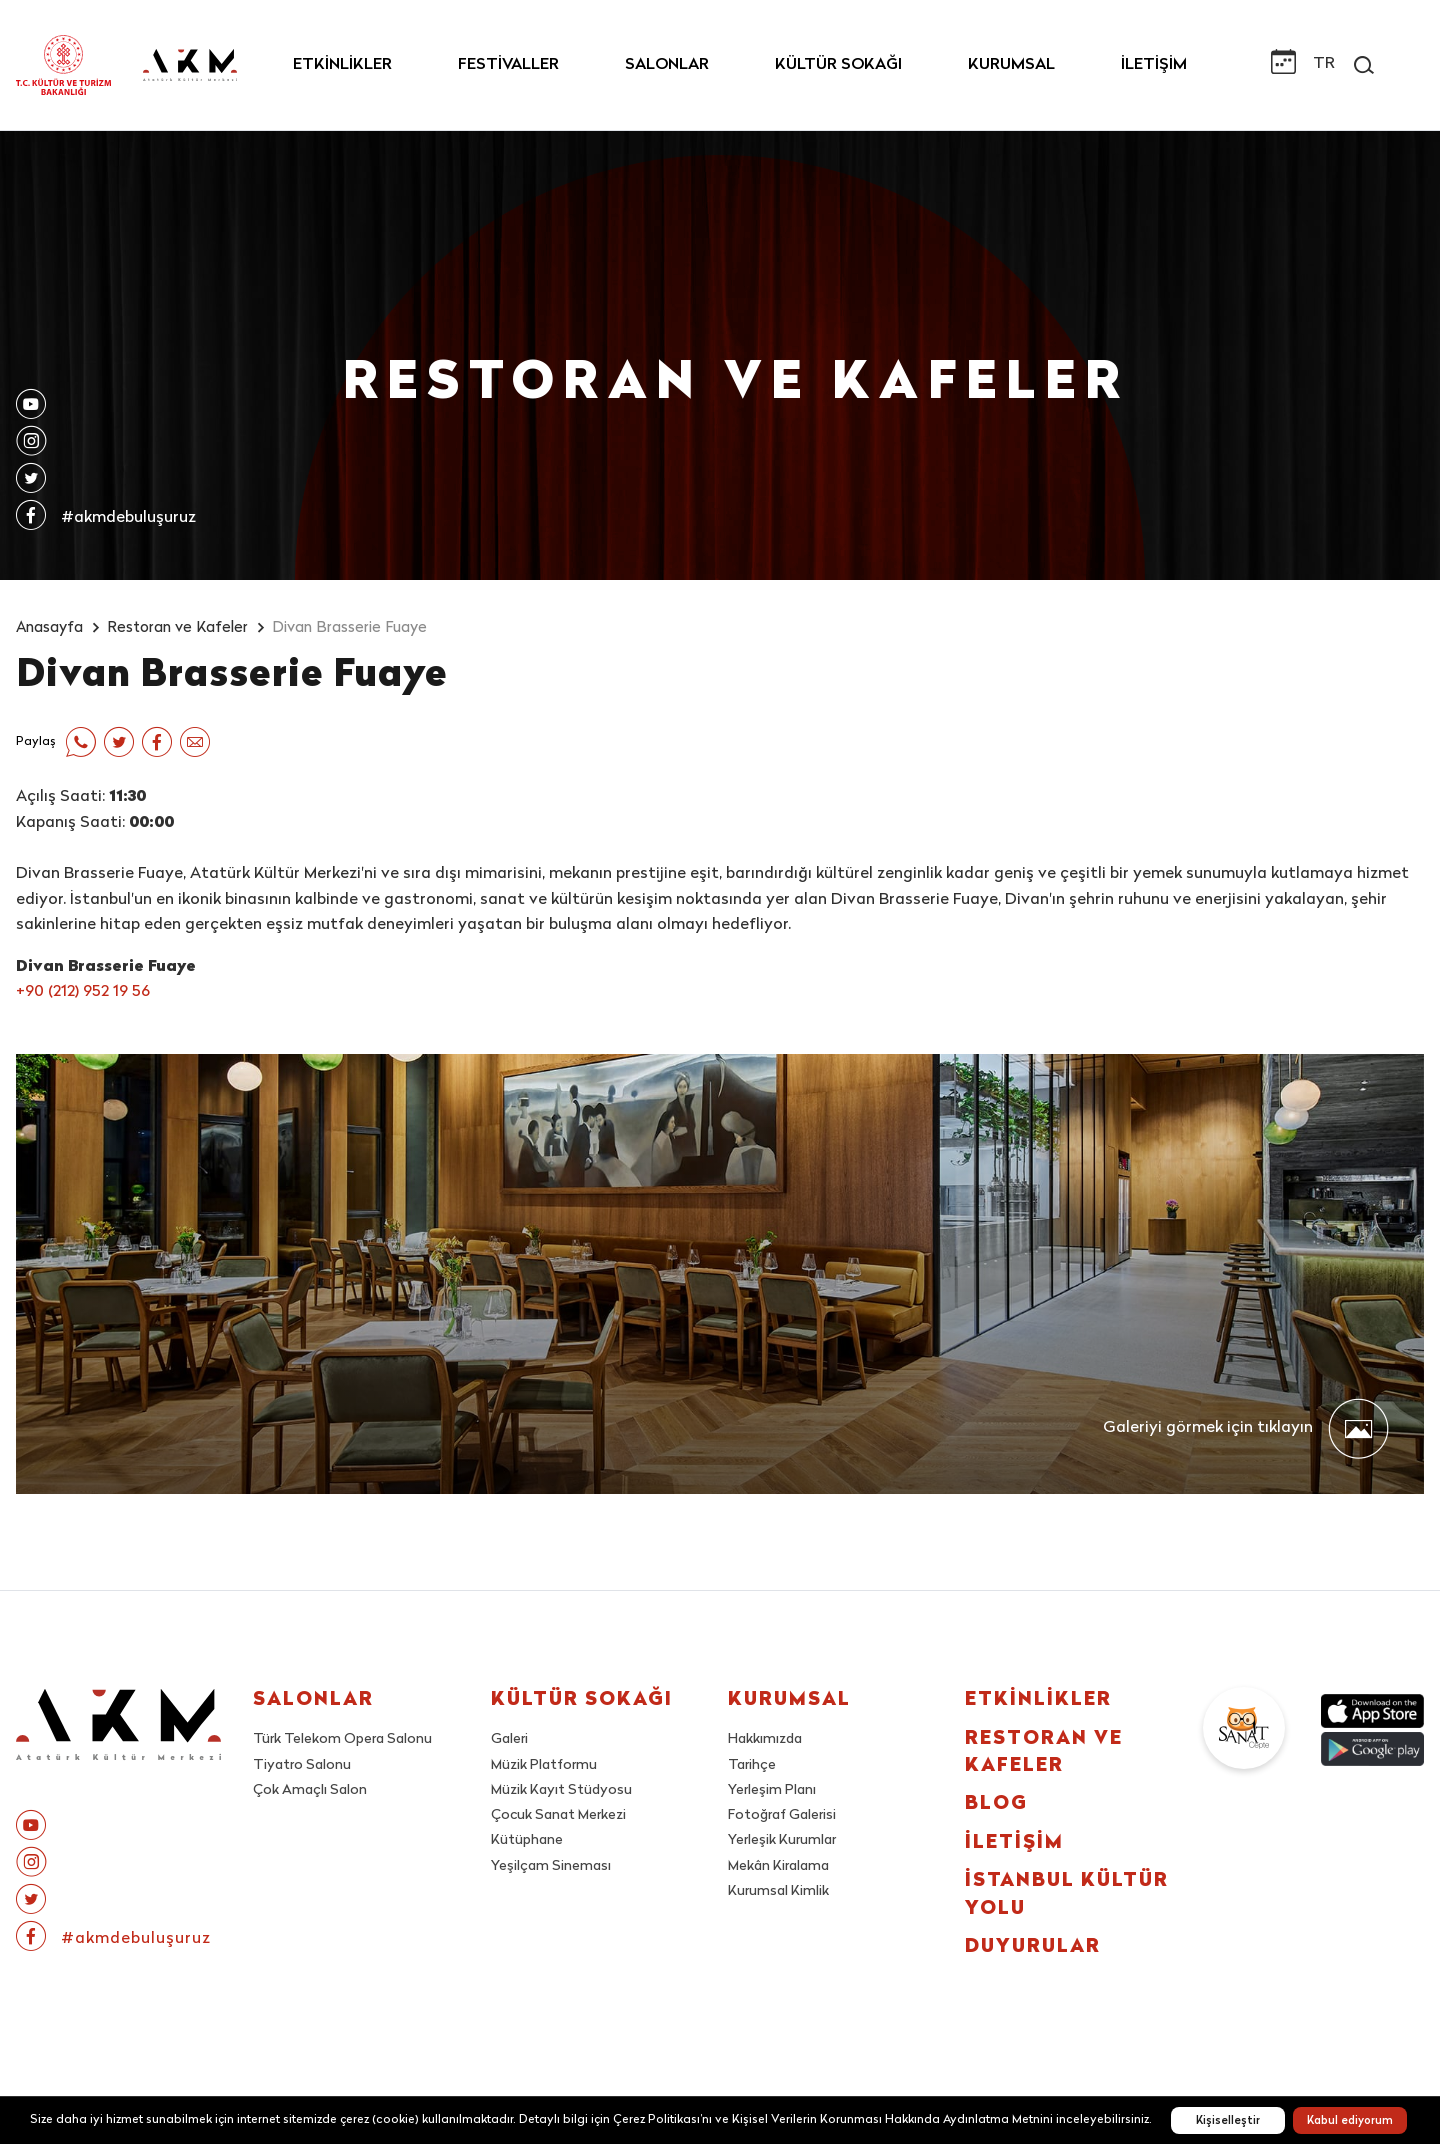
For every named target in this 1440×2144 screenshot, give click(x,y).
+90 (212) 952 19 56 (83, 992)
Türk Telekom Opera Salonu (342, 1739)
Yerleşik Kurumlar (782, 1840)
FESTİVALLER (508, 65)
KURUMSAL (1011, 65)
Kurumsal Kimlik (778, 1891)
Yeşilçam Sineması (551, 1866)
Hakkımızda (765, 1739)
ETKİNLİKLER (342, 65)
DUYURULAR (1033, 1947)
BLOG (996, 1804)
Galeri (509, 1739)
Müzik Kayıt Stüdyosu (561, 1790)
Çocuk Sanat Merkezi (558, 1815)
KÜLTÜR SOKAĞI (838, 65)
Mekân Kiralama (778, 1866)
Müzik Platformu (544, 1765)
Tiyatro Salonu (302, 1765)
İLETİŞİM (1154, 65)
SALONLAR (667, 65)
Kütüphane (527, 1840)
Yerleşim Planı (772, 1790)
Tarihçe (752, 1765)
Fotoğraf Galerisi (782, 1815)
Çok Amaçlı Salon (310, 1790)
